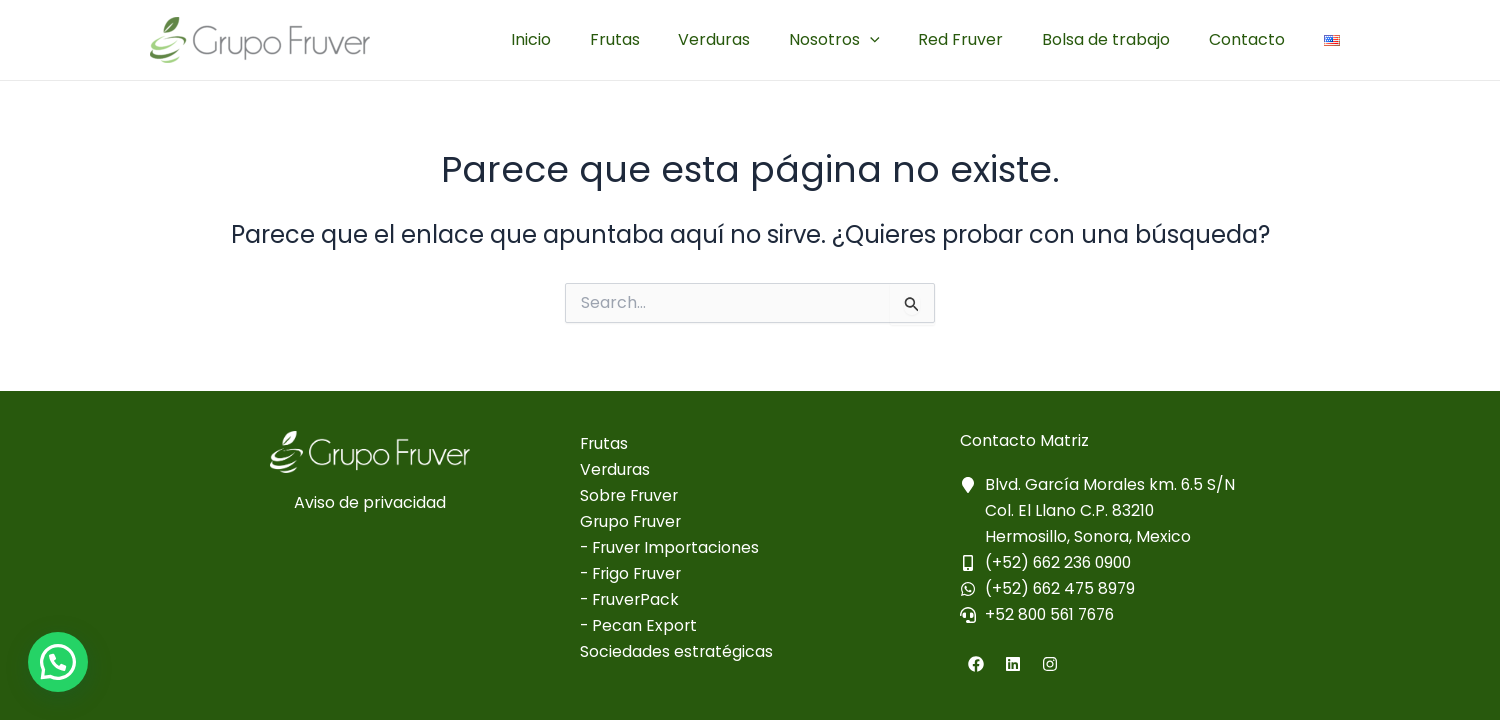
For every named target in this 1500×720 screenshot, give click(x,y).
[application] (893, 40)
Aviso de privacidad (370, 500)
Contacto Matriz (1024, 438)
